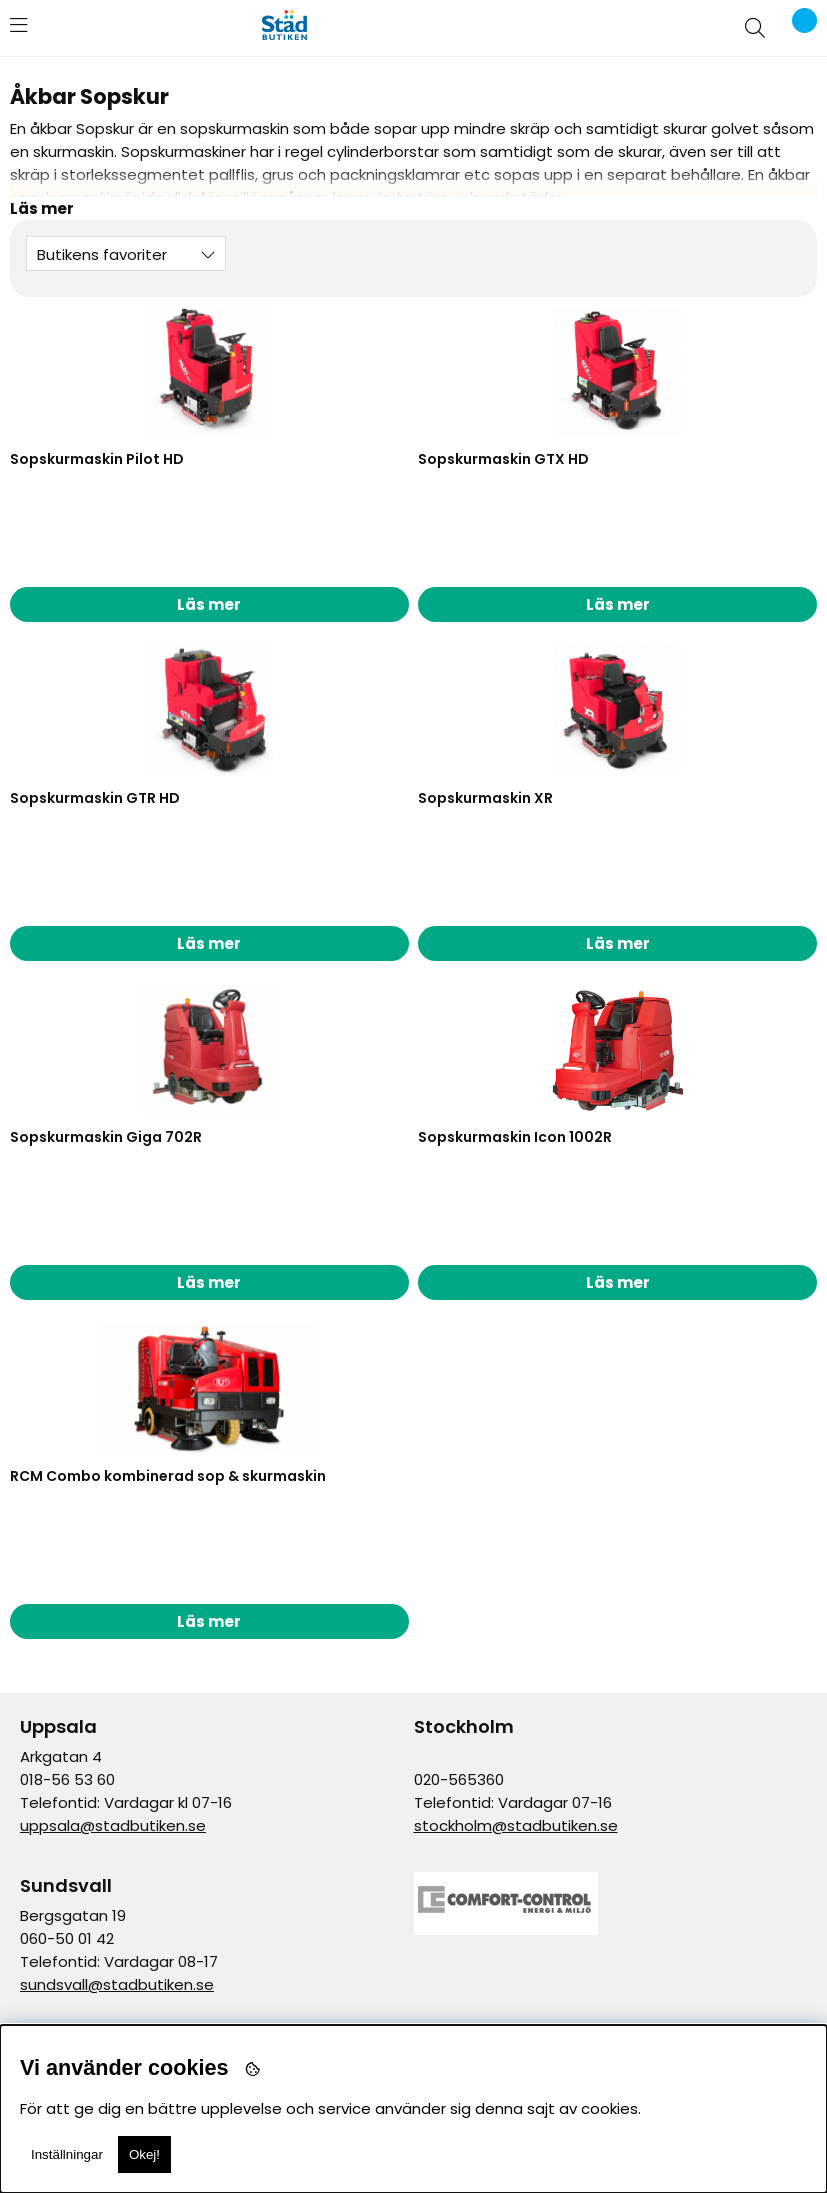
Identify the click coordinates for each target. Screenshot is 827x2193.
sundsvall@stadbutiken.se (117, 1984)
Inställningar (67, 2154)
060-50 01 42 (67, 1938)
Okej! (144, 2154)
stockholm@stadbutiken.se (516, 1825)
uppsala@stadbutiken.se (113, 1825)
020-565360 (459, 1779)
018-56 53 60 (67, 1779)
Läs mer (209, 604)
